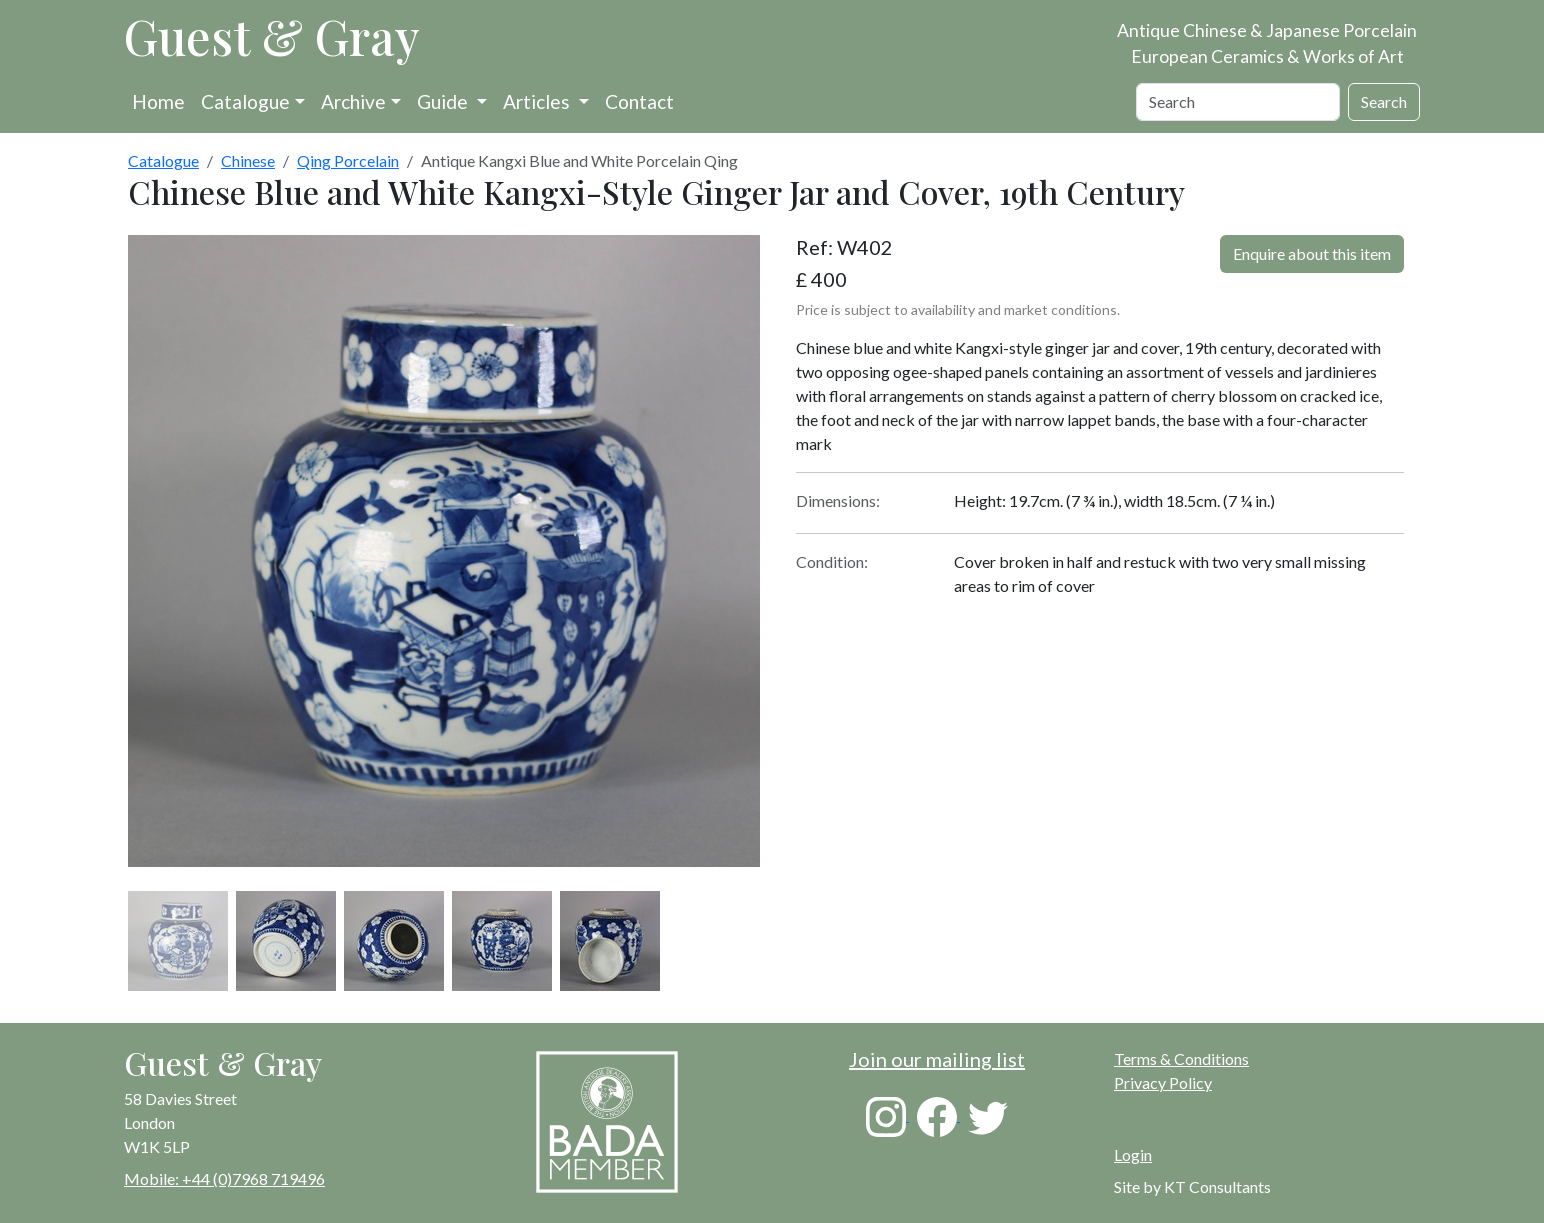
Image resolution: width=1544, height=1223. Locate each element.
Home (158, 101)
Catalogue (245, 101)
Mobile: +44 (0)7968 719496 (224, 1178)
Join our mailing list (937, 1059)
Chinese (248, 160)
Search (1384, 101)
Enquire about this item (1312, 253)
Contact (639, 101)
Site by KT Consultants (1192, 1186)
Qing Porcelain (348, 160)
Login (1133, 1154)
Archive (353, 101)
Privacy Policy (1163, 1082)
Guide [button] (444, 101)
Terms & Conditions (1181, 1058)
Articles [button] (538, 101)
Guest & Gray (272, 36)
